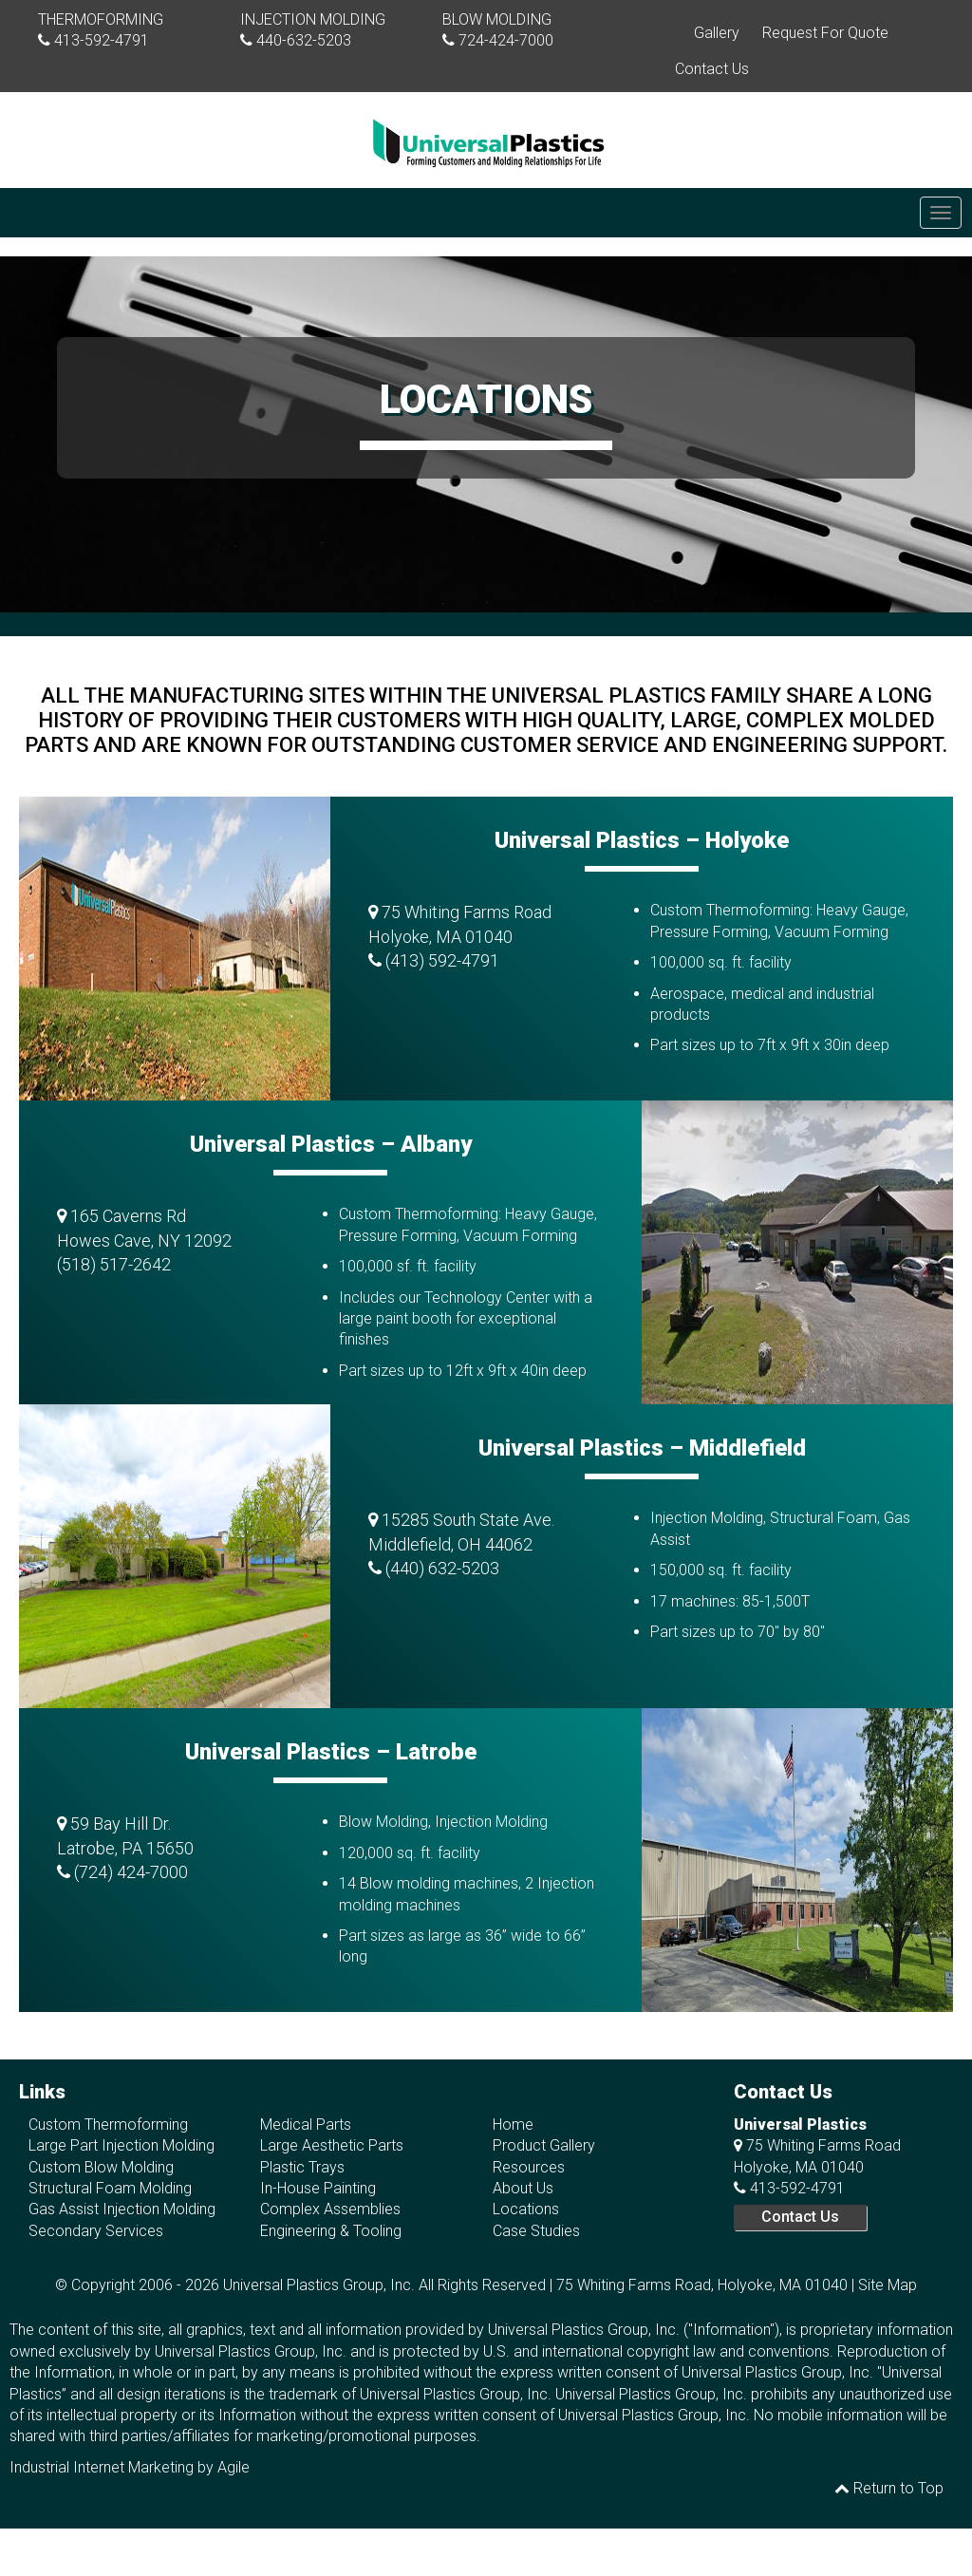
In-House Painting (318, 2188)
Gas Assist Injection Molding (121, 2209)
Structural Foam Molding (110, 2188)
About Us (523, 2188)
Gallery (716, 33)
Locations (526, 2209)
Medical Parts (305, 2124)
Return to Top (889, 2488)
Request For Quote (825, 33)
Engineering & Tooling (331, 2231)
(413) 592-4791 (442, 960)
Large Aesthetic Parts (331, 2145)
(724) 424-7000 (131, 1872)
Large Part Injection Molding (121, 2145)
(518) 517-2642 (114, 1264)
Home (513, 2124)
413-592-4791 (101, 40)
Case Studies (536, 2231)
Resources (529, 2167)
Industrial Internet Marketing (101, 2467)
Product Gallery (544, 2145)
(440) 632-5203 (442, 1568)
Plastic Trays (302, 2167)
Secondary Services (95, 2231)
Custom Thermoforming (108, 2124)
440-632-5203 (303, 40)
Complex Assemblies (330, 2209)
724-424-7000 (505, 40)
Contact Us (712, 69)
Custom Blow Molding (101, 2167)
